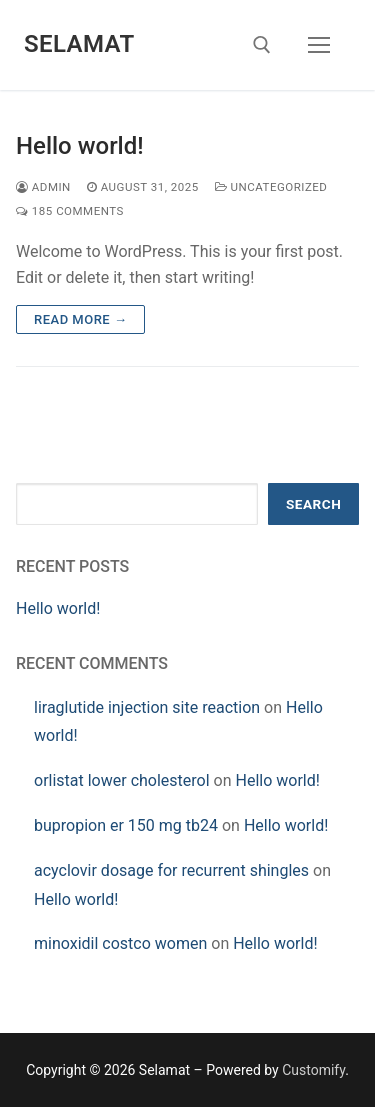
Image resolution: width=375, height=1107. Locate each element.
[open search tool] (262, 45)
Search (313, 504)
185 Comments (70, 211)
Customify (313, 1070)
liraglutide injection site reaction (147, 707)
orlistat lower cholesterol (122, 780)
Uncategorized (271, 187)
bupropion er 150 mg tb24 (126, 825)
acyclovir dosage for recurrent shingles (171, 870)
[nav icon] (319, 45)
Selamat (79, 44)
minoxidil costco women (120, 943)
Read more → (80, 319)
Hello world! (80, 146)
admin (43, 187)
